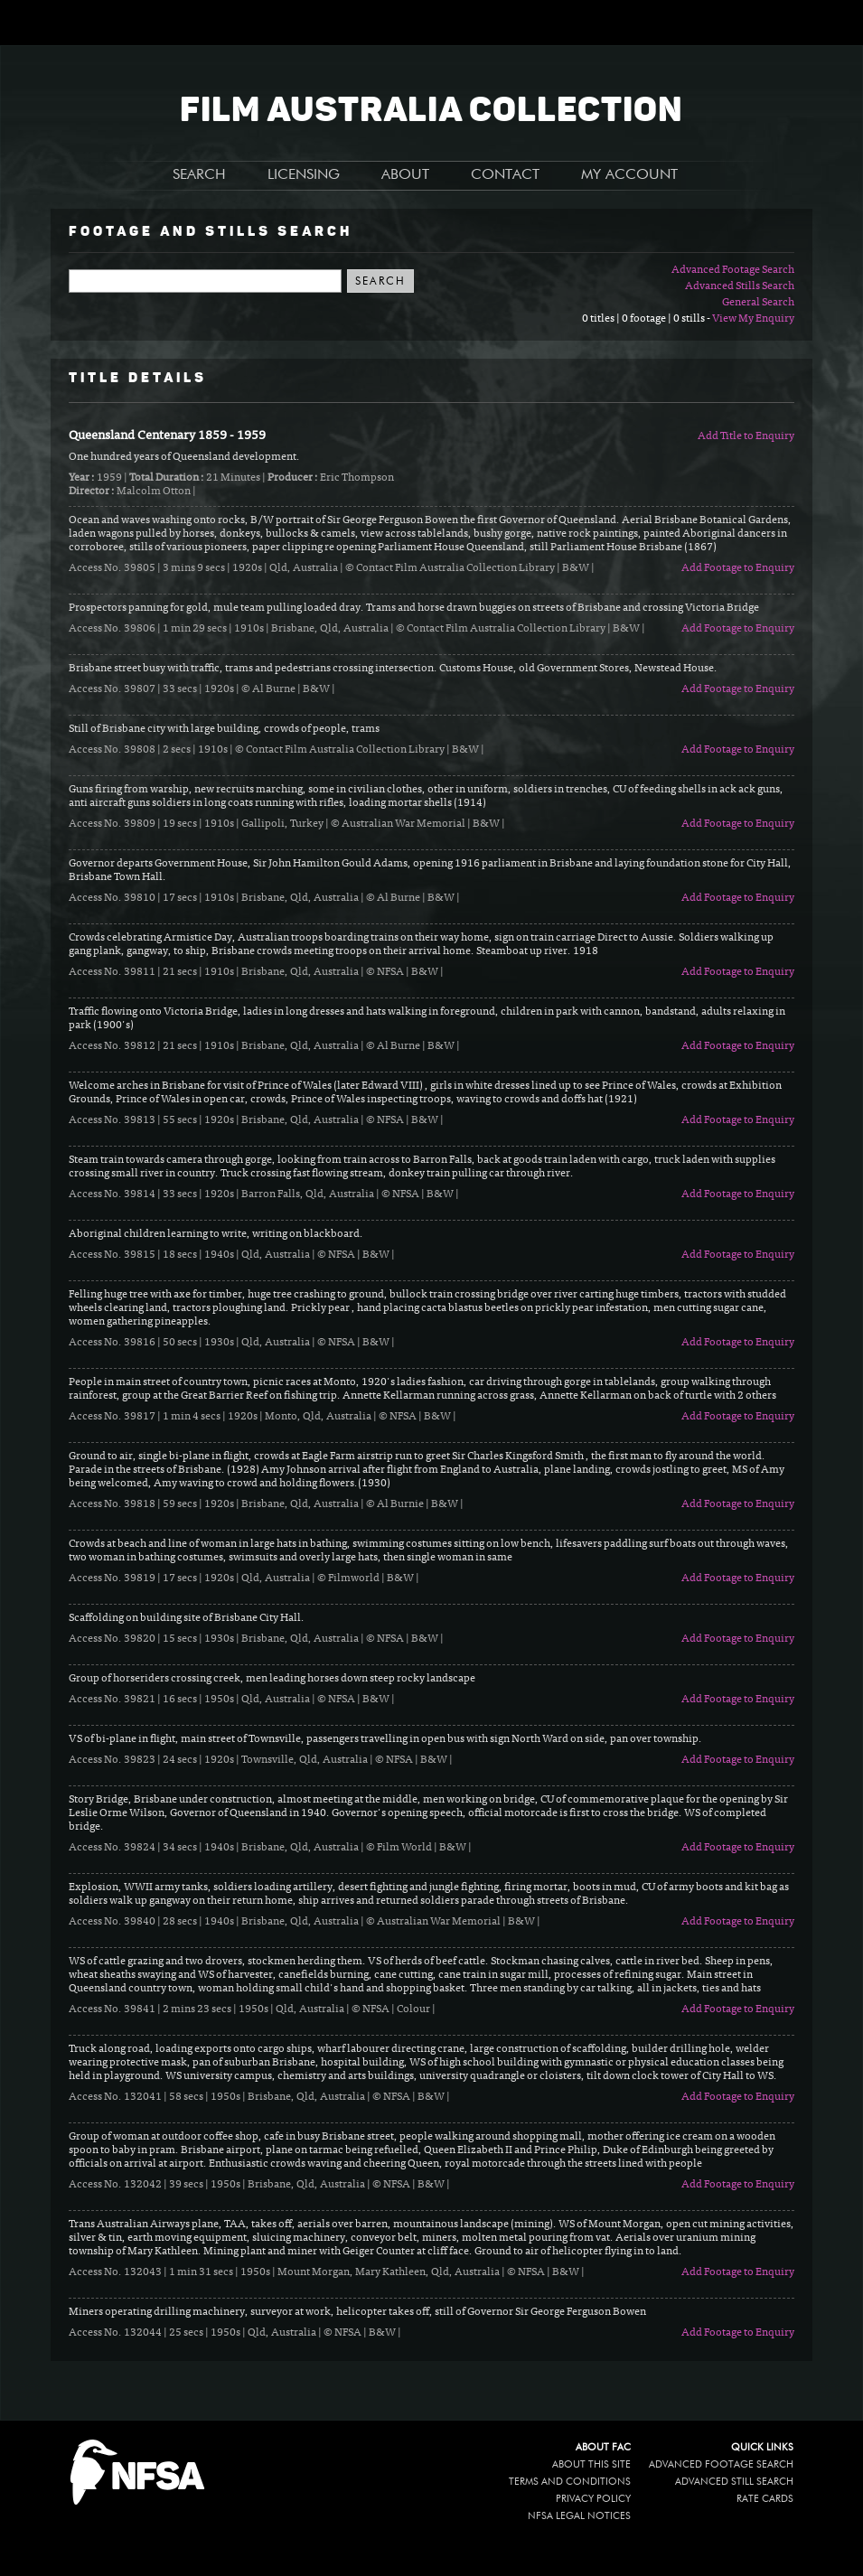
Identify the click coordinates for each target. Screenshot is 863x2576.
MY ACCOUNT (629, 175)
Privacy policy (593, 2499)
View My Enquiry (753, 319)
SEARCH (199, 175)
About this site (591, 2464)
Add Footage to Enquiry (737, 568)
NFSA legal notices (579, 2516)
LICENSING (303, 175)
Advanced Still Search (734, 2482)
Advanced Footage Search (732, 270)
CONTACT (505, 175)
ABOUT (405, 175)
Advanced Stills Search (739, 286)
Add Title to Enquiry (746, 436)
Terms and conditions (570, 2482)
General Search (758, 302)
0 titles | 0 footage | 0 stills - (647, 319)
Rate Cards (764, 2499)
